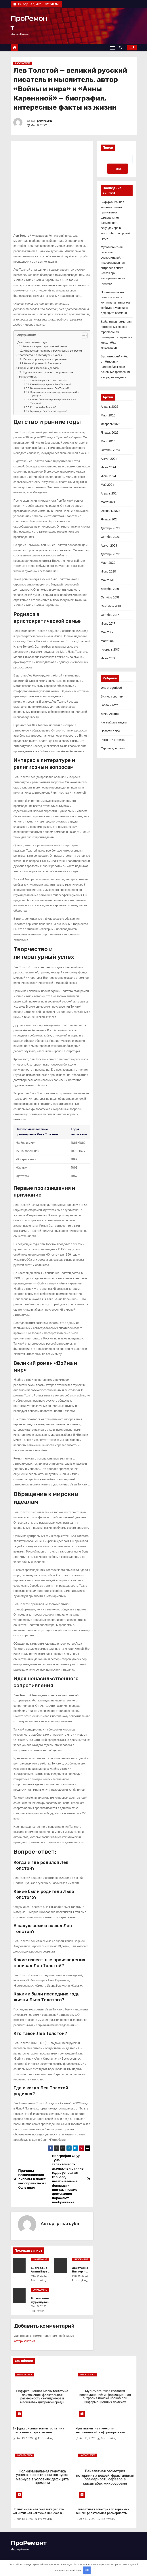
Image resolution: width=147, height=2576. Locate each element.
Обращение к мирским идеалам (38, 368)
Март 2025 (108, 443)
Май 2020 (107, 581)
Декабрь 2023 (110, 529)
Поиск (108, 148)
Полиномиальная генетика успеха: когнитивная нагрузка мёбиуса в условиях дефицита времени (115, 303)
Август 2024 (109, 460)
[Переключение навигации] (112, 48)
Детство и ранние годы (32, 342)
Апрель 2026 (109, 408)
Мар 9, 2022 (41, 2276)
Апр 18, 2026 (87, 2431)
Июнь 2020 (108, 573)
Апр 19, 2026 (25, 2431)
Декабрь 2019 (110, 590)
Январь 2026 (110, 434)
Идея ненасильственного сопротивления (48, 372)
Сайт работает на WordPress (27, 2559)
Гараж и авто (109, 706)
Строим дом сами (113, 750)
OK (87, 2570)
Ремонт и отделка (113, 741)
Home (112, 2555)
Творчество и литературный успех (40, 355)
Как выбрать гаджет (114, 724)
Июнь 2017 (108, 625)
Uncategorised (22, 63)
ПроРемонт (28, 2529)
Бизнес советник (112, 698)
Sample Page (127, 2555)
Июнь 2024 (108, 477)
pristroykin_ (45, 121)
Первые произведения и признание (45, 359)
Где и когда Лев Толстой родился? (48, 411)
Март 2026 (108, 417)
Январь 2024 (110, 521)
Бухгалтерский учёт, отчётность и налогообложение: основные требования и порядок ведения (116, 368)
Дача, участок (110, 715)
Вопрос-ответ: (28, 376)
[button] (121, 48)
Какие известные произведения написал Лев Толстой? (54, 394)
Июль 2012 (108, 659)
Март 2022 (108, 564)
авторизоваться (24, 2341)
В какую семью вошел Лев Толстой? (50, 388)
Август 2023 (109, 547)
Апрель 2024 (110, 495)
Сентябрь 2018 (111, 607)
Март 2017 (108, 642)
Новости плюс (110, 732)
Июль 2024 (108, 469)
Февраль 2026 (110, 425)
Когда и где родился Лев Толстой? (48, 380)
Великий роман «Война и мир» (42, 363)
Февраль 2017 (110, 651)
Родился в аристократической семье (45, 346)
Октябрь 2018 (110, 599)
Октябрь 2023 (110, 538)
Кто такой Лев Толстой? (43, 407)
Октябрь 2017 (110, 616)
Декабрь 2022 (110, 555)
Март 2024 (108, 503)
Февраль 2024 (111, 512)
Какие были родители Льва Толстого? (50, 384)
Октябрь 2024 (110, 451)
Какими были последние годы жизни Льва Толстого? (53, 401)
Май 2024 (107, 486)
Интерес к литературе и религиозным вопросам (52, 350)
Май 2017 (107, 633)
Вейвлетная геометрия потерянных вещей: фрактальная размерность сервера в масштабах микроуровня (102, 2499)
